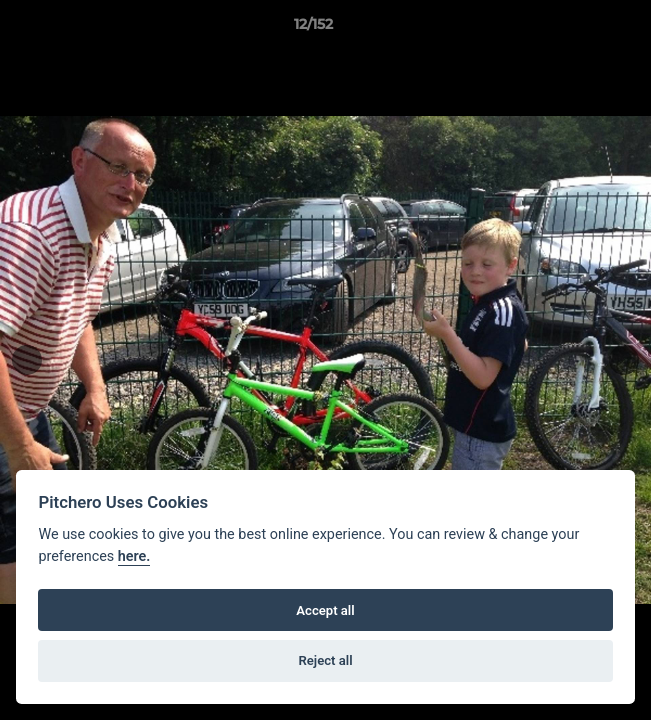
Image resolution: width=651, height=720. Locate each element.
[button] (579, 29)
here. (134, 556)
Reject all (325, 660)
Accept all (325, 610)
